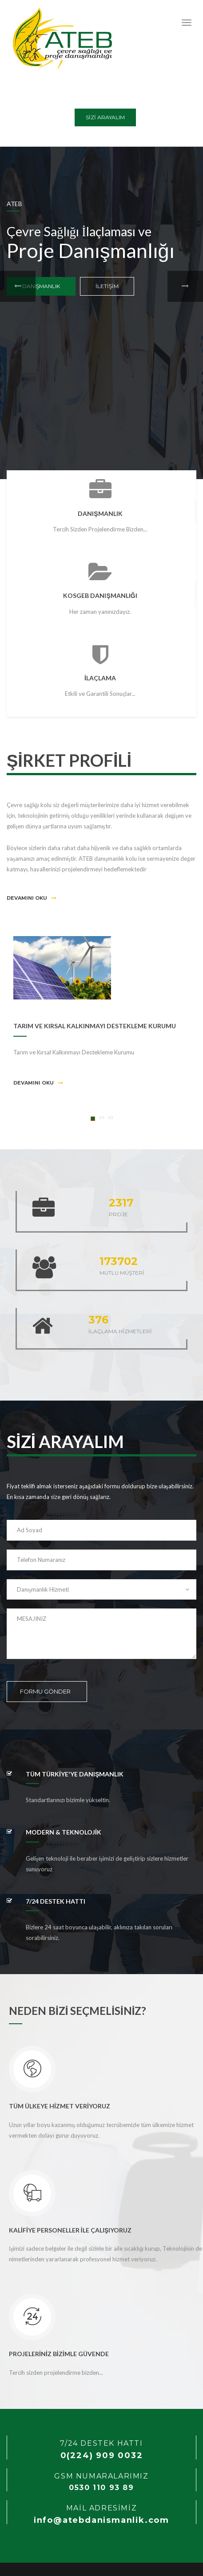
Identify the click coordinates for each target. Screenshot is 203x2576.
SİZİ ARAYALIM (105, 117)
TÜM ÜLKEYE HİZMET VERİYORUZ (59, 2106)
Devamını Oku (31, 898)
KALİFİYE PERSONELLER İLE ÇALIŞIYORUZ (70, 2230)
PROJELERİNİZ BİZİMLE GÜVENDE (59, 2353)
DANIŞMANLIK (41, 286)
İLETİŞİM (107, 286)
